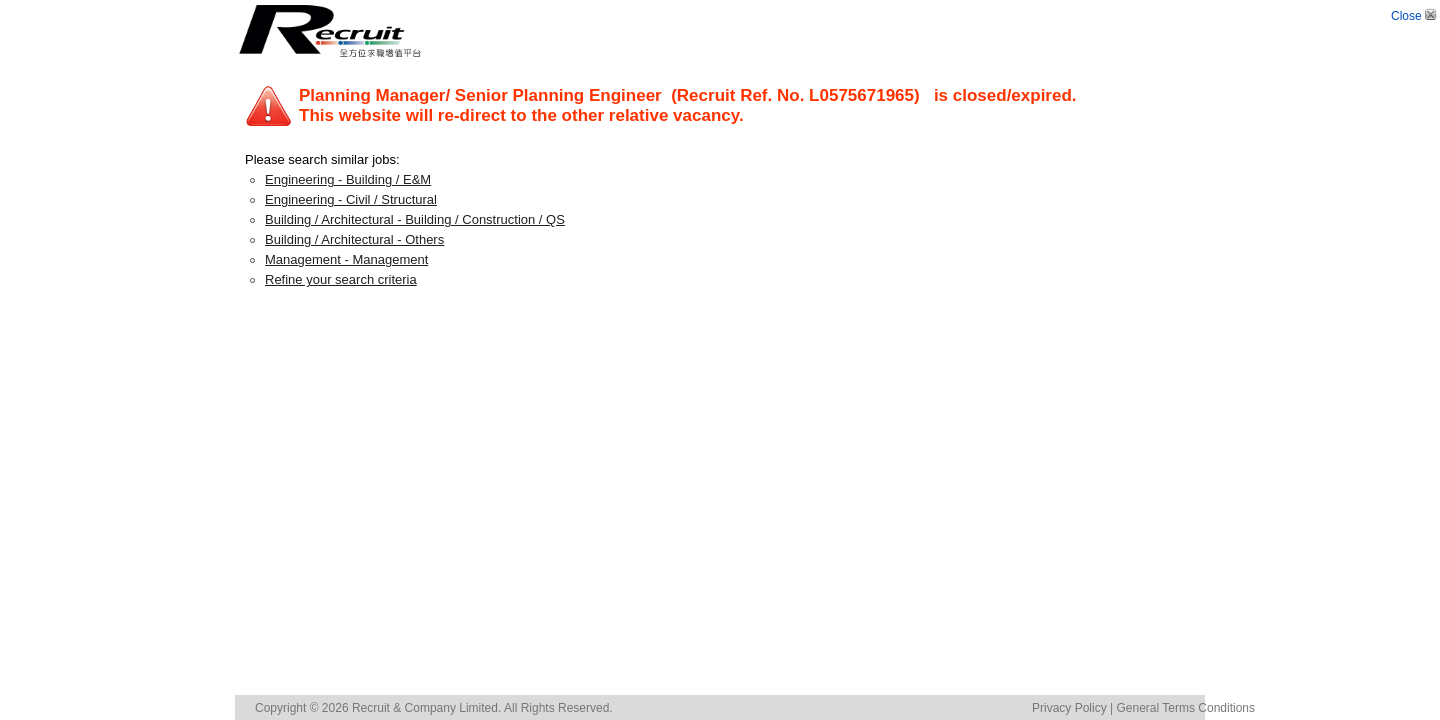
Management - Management (346, 259)
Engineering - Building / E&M (348, 179)
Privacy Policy (1069, 708)
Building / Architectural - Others (354, 239)
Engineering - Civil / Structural (351, 199)
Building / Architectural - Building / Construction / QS (415, 219)
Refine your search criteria (341, 279)
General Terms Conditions (1185, 708)
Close (1415, 16)
